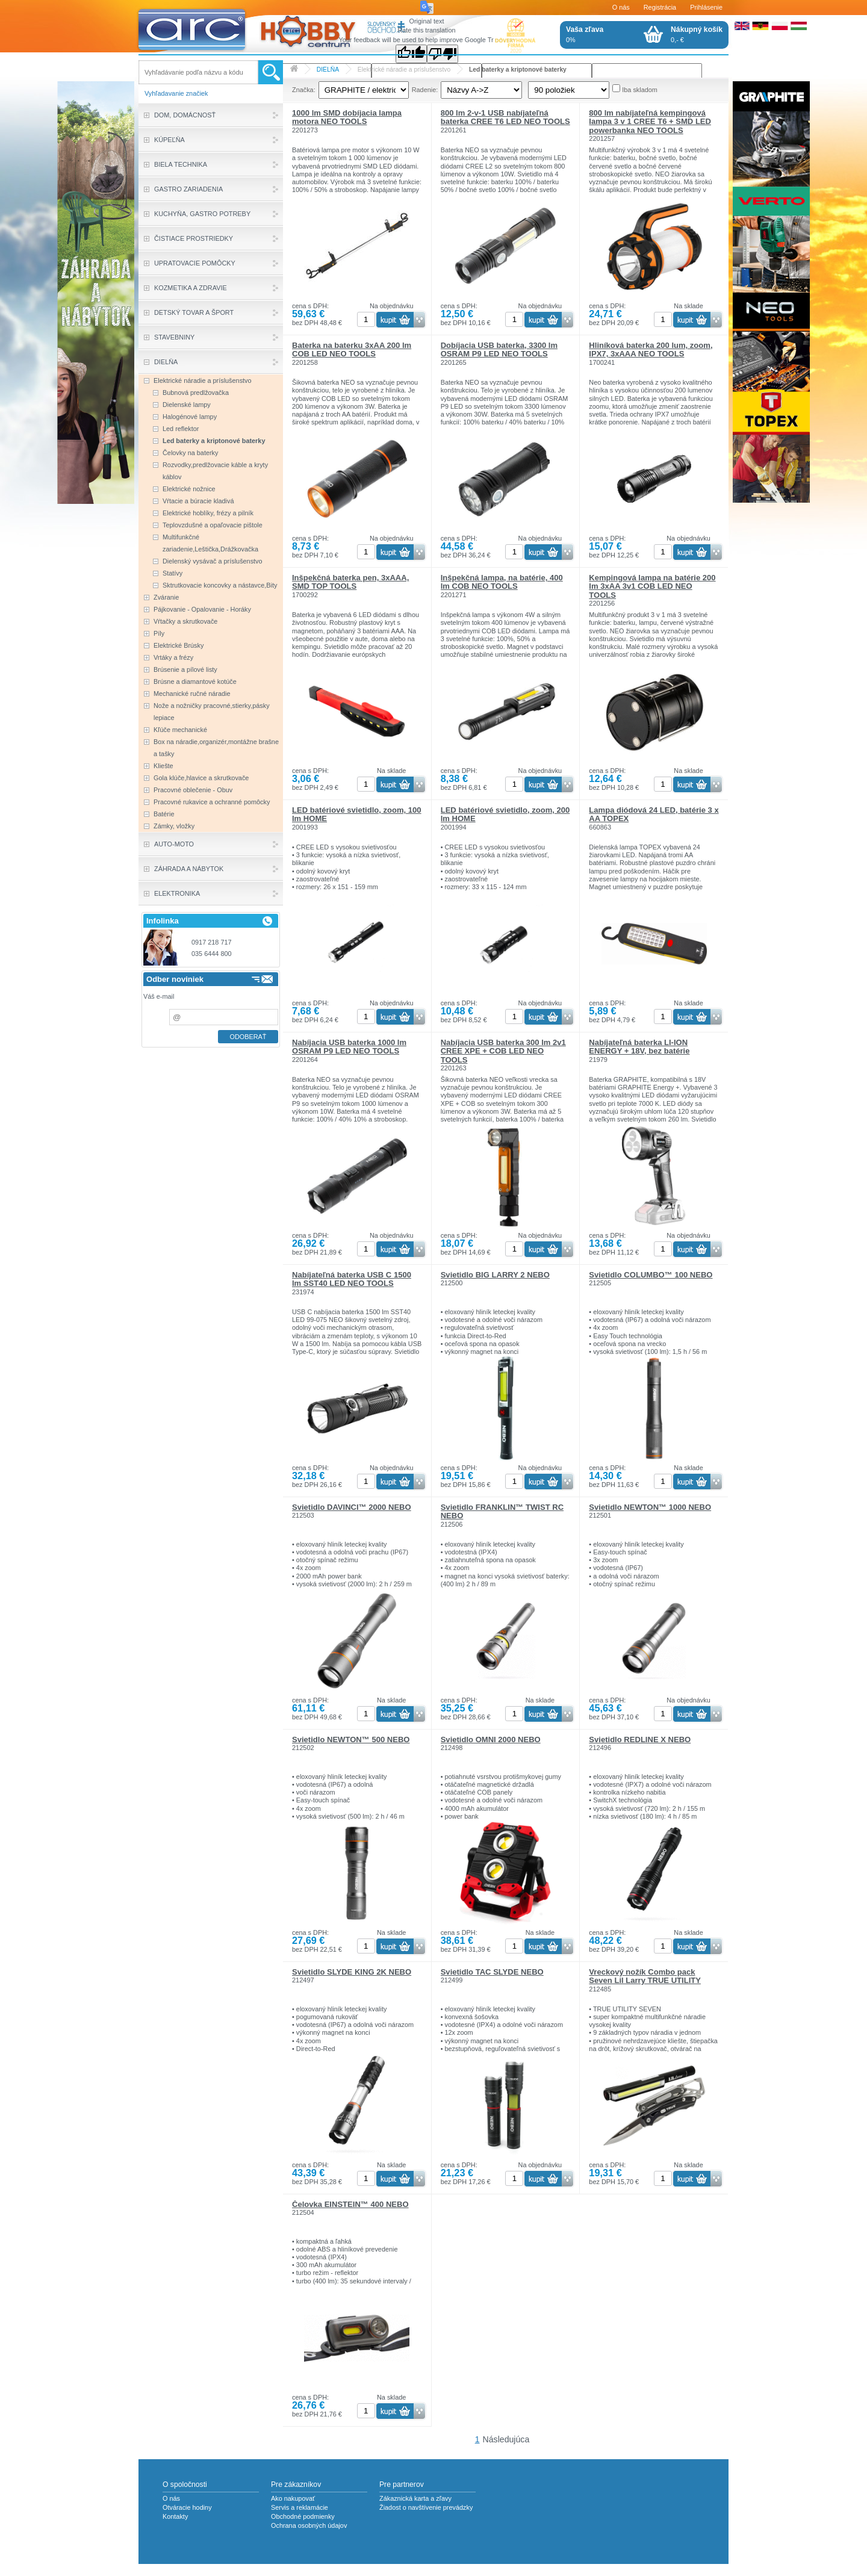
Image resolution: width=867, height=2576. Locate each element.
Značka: (303, 89)
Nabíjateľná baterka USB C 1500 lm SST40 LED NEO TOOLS (351, 1279)
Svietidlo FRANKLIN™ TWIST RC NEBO (502, 1511)
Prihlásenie (706, 7)
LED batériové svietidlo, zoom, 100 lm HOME (356, 814)
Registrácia (660, 7)
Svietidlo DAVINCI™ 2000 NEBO (351, 1507)
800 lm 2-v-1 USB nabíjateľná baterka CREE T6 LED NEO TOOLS (505, 117)
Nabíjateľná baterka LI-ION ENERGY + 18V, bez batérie (639, 1046)
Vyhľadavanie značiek (176, 93)
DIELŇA (328, 69)
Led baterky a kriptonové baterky (518, 69)
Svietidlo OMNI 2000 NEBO (491, 1739)
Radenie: (425, 89)
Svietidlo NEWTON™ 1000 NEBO (650, 1507)
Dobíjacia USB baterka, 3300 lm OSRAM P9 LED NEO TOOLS (499, 349)
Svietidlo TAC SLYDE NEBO (492, 1971)
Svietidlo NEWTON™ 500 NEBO (351, 1739)
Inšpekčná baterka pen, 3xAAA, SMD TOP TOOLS (350, 582)
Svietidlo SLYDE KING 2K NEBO (351, 1971)
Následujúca (506, 2439)
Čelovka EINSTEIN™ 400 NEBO (350, 2204)
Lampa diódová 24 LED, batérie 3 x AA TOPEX (653, 814)
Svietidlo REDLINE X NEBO (640, 1739)
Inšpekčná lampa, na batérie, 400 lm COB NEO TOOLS (502, 582)
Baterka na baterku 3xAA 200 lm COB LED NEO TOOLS (351, 349)
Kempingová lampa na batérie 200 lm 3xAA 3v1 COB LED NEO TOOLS (652, 586)
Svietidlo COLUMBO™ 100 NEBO (650, 1274)
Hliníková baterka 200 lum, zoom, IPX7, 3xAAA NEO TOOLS (650, 349)
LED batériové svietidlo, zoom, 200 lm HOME (505, 814)
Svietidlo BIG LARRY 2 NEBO (495, 1274)
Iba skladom (639, 89)
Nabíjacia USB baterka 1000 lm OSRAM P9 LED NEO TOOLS (349, 1046)
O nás (621, 7)
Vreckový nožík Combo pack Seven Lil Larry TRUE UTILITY (645, 1976)
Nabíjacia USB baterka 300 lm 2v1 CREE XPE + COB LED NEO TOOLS (503, 1051)
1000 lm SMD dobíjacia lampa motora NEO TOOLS (347, 117)
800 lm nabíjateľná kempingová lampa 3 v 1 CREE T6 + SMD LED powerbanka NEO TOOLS (650, 121)
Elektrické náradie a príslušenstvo (404, 69)
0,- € (696, 34)
